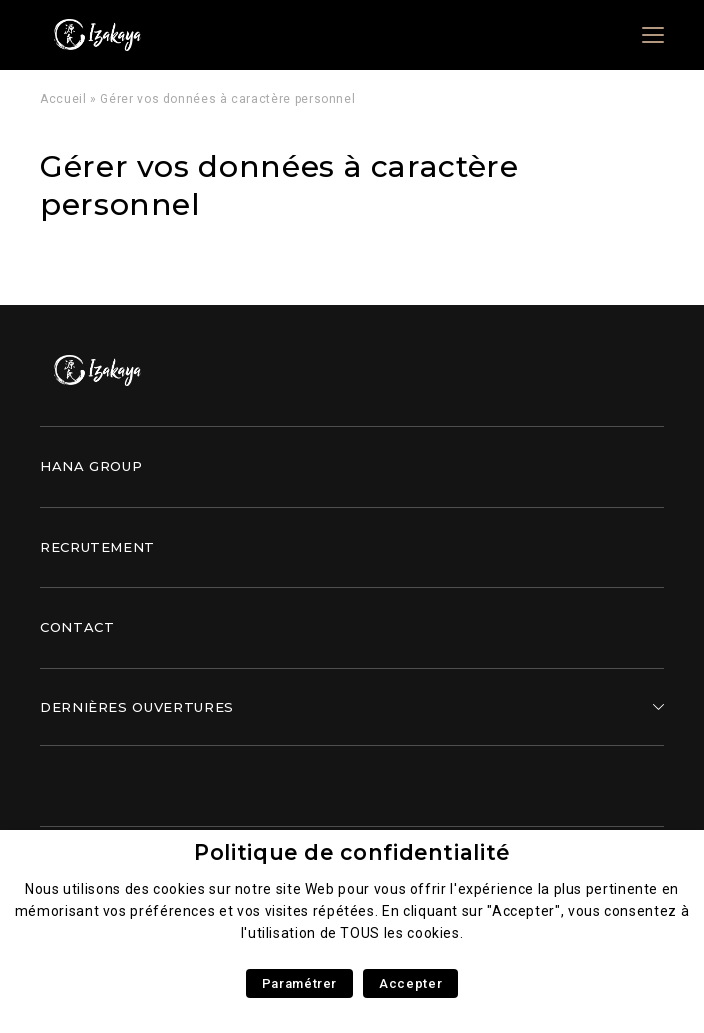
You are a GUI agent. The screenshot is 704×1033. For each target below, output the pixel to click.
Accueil (63, 99)
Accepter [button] (410, 983)
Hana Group (91, 466)
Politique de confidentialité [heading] (352, 852)
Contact (77, 627)
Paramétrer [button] (299, 983)
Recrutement (97, 547)
